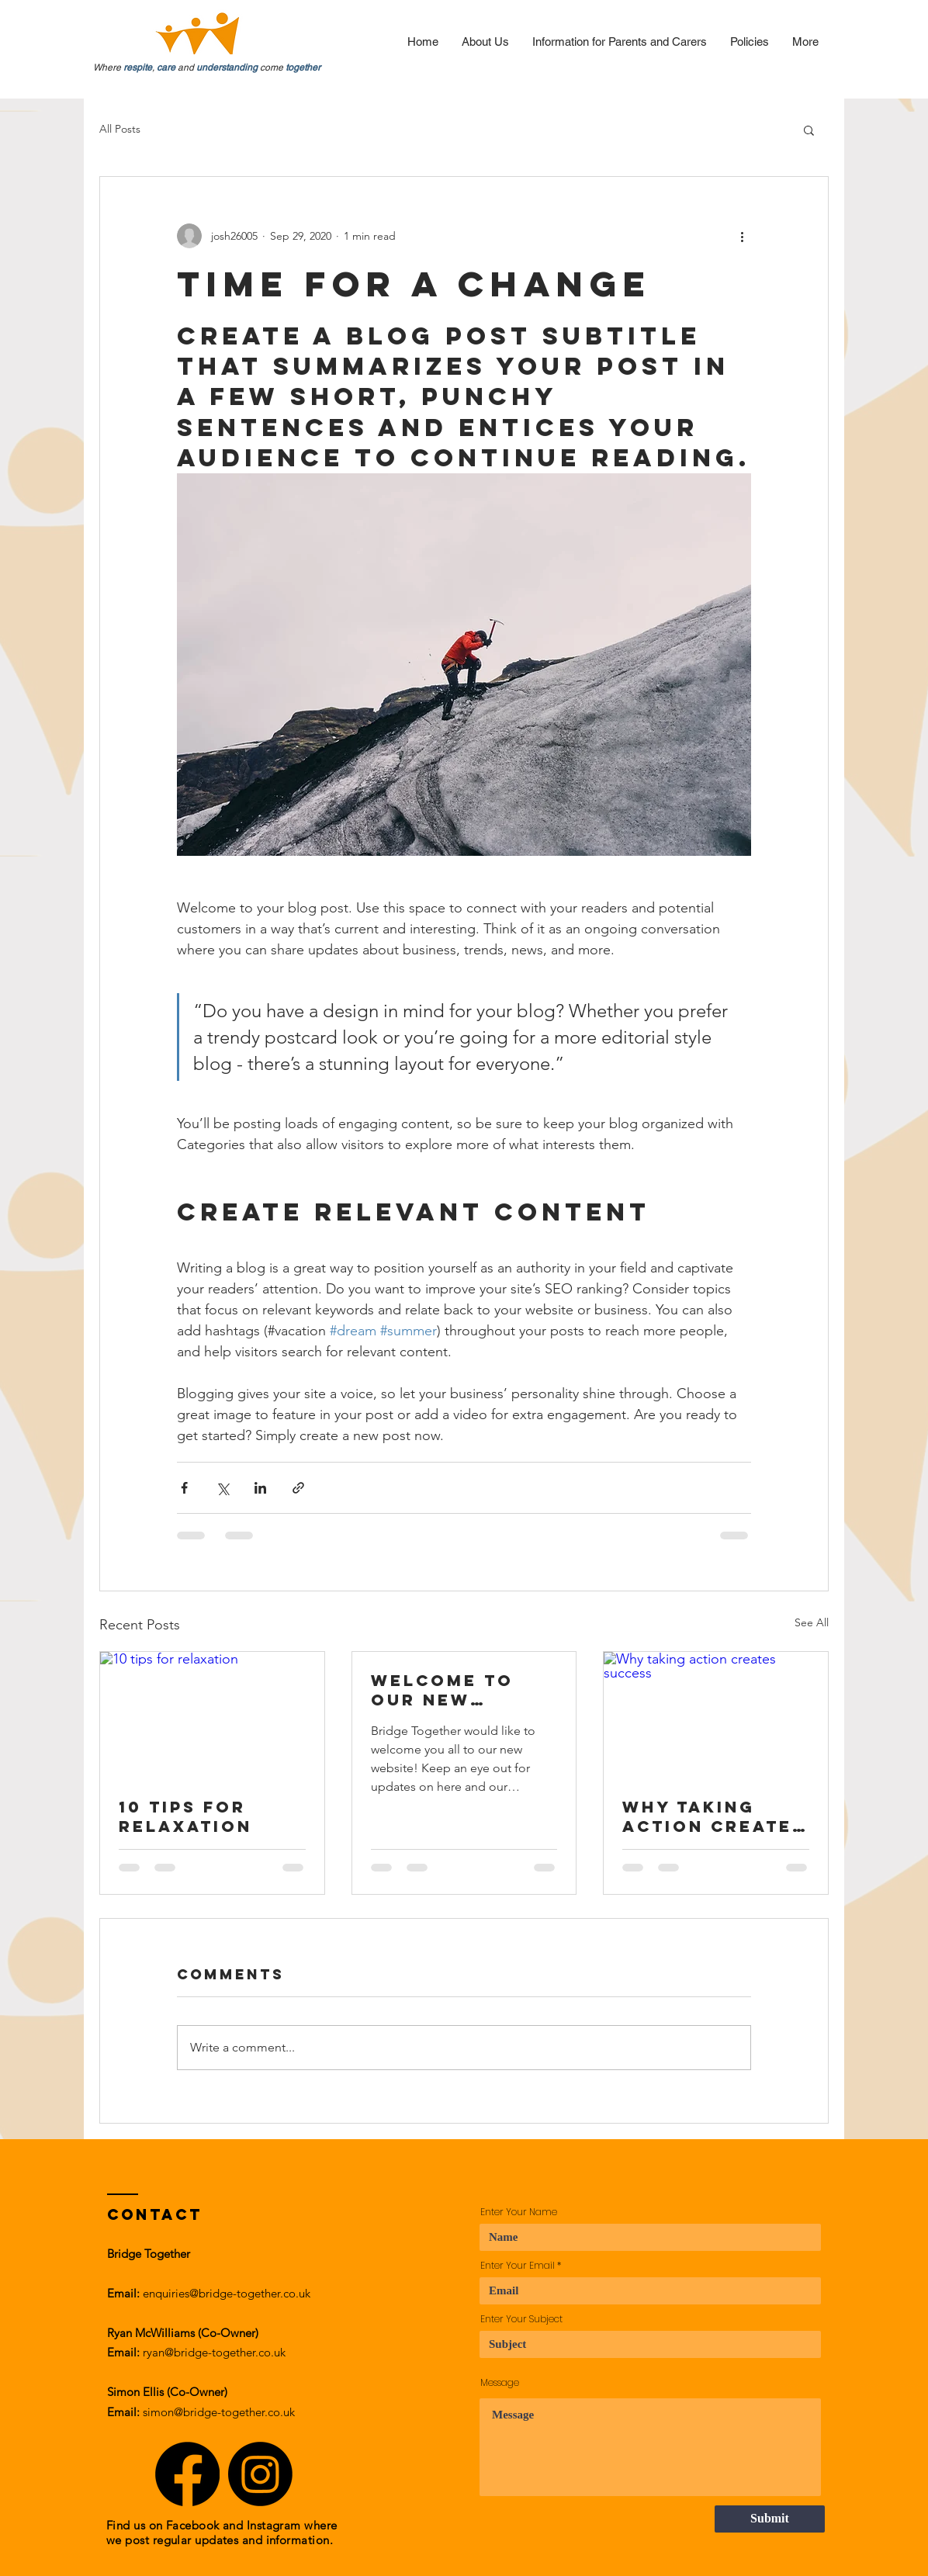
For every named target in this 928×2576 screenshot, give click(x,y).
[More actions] (741, 236)
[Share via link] (298, 1487)
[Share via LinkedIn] (260, 1487)
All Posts (119, 129)
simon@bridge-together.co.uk (219, 2412)
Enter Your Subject (521, 2319)
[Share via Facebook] (184, 1487)
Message (499, 2382)
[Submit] (770, 2519)
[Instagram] (260, 2474)
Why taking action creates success (713, 1816)
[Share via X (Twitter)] (222, 1487)
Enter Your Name (518, 2212)
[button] (809, 129)
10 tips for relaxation (185, 1816)
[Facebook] (187, 2474)
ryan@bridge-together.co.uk (214, 2352)
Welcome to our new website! (442, 1690)
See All (812, 1622)
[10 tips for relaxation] (212, 1715)
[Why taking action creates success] (716, 1715)
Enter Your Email (517, 2265)
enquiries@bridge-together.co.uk (226, 2293)
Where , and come (206, 67)
